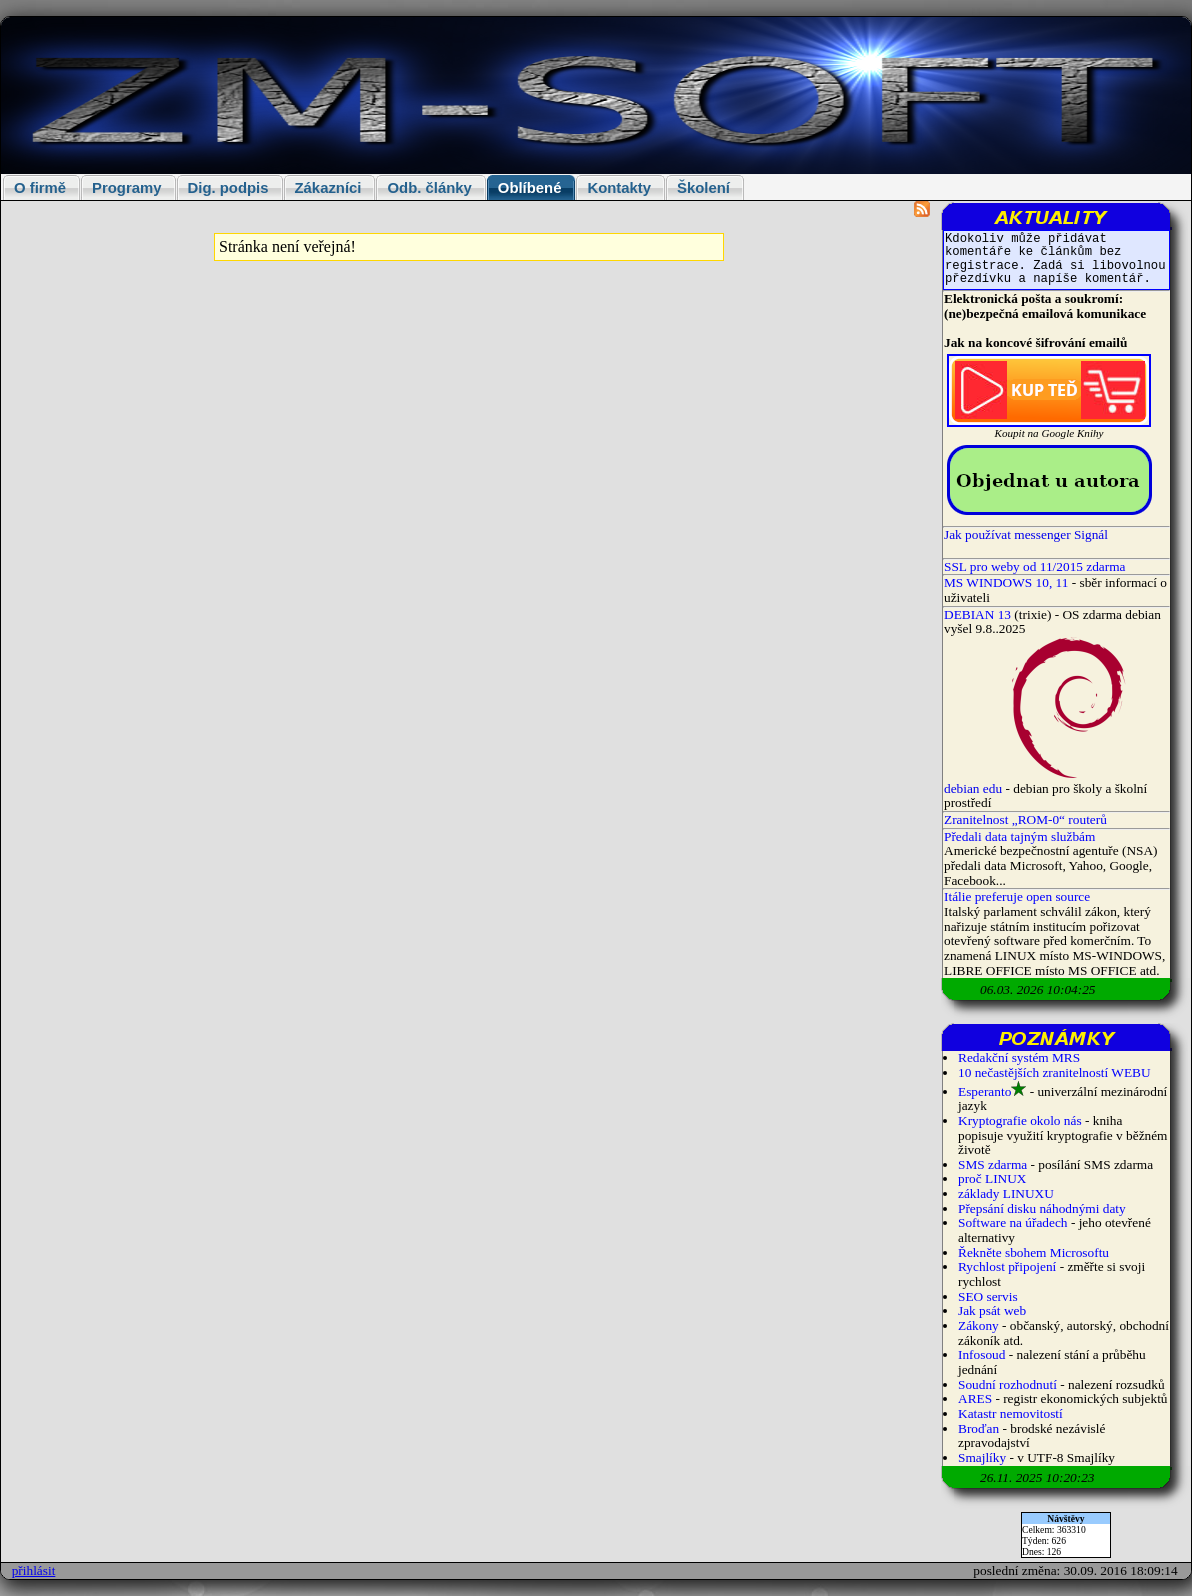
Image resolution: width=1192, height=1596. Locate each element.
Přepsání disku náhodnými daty (1042, 1208)
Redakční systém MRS (1019, 1057)
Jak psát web (992, 1310)
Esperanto (984, 1091)
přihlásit (34, 1570)
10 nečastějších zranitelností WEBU (1054, 1072)
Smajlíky (982, 1457)
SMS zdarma (992, 1164)
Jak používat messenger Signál (1026, 534)
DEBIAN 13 (977, 614)
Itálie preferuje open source (1017, 896)
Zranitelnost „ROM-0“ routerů (1025, 819)
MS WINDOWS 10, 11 (1006, 582)
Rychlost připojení (1007, 1266)
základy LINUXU (1006, 1193)
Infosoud (981, 1354)
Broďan (978, 1428)
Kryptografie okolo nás (1020, 1120)
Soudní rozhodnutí (1007, 1384)
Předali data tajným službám (1019, 836)
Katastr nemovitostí (1010, 1413)
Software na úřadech (1013, 1222)
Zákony (978, 1325)
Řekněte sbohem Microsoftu (1033, 1252)
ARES (975, 1398)
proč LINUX (992, 1178)
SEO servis (988, 1296)
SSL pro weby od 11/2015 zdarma (1035, 566)
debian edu (973, 788)
